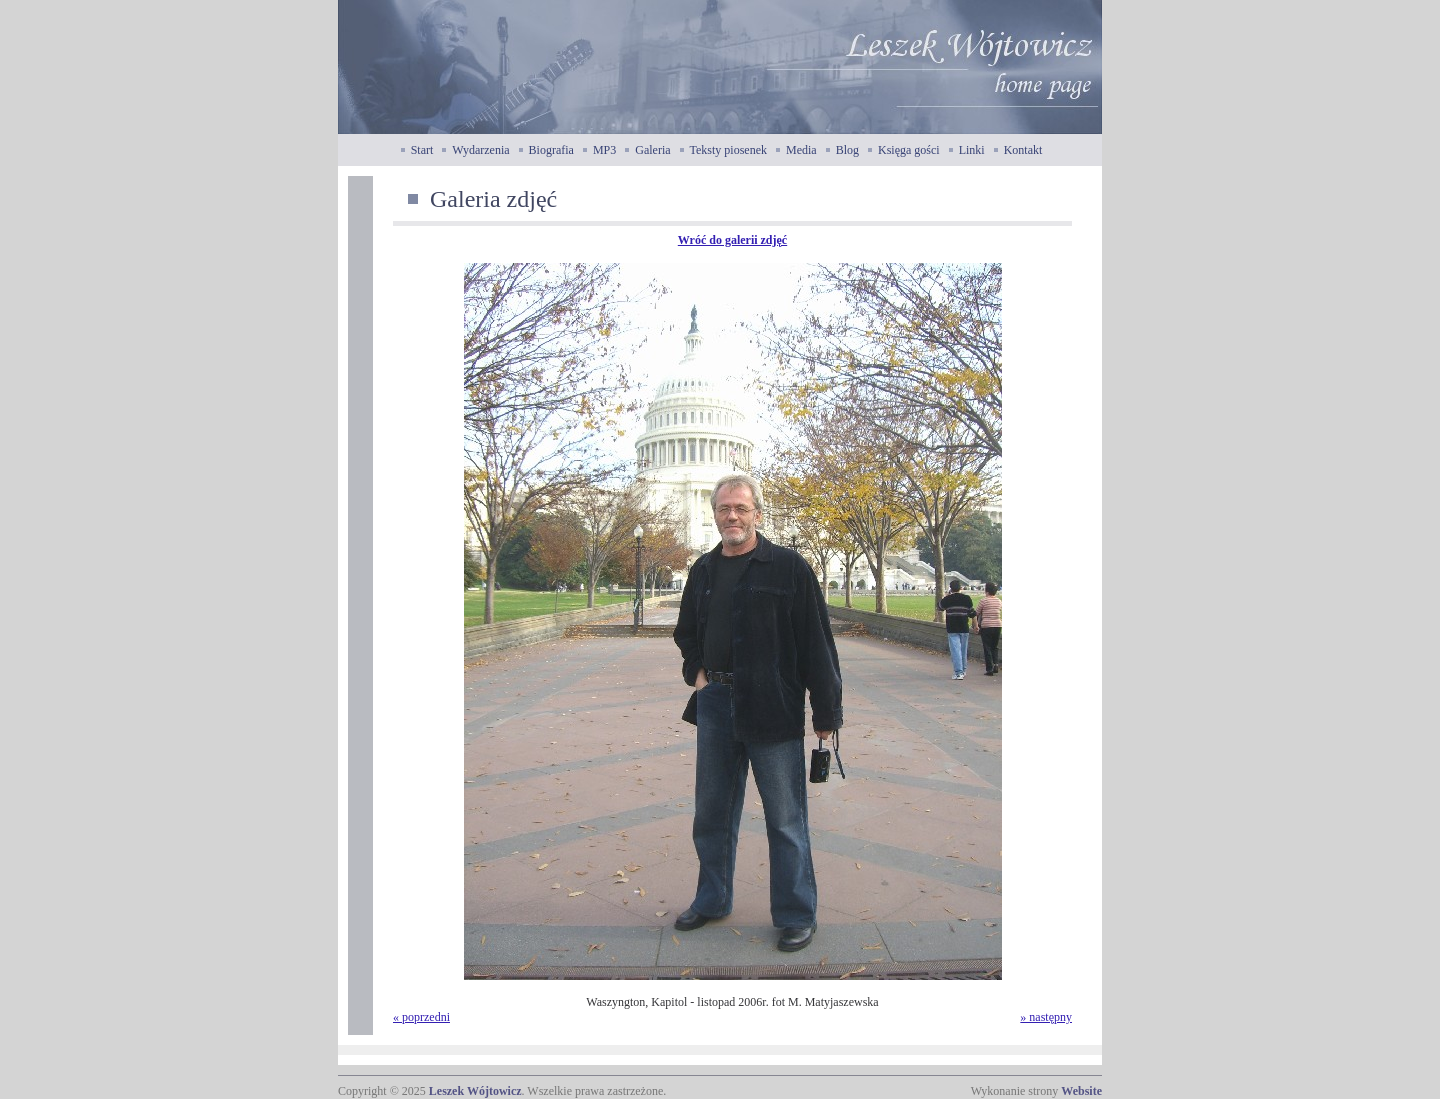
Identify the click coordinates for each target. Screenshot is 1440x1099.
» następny (1046, 1017)
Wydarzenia (480, 150)
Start (422, 150)
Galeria (652, 150)
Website (1081, 1091)
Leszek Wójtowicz (475, 1091)
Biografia (551, 150)
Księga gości (909, 150)
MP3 (604, 150)
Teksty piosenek (728, 150)
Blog (847, 150)
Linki (972, 150)
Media (801, 150)
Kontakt (1023, 150)
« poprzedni (421, 1017)
